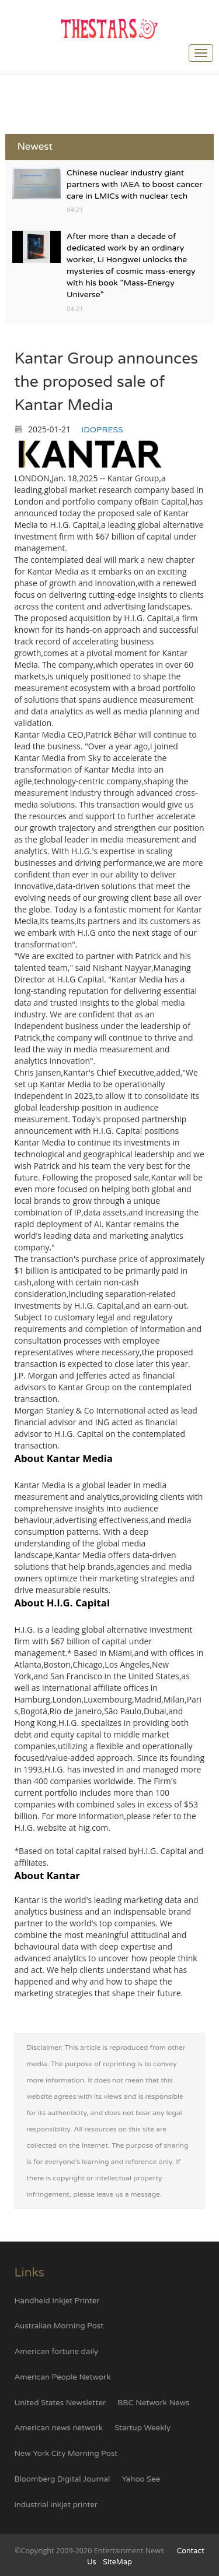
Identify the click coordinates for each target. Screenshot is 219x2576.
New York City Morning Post (65, 2453)
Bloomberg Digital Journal (62, 2479)
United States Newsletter (60, 2403)
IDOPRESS (102, 430)
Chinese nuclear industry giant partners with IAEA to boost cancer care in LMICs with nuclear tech (135, 184)
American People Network (62, 2377)
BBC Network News (153, 2403)
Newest (35, 146)
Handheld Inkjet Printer (56, 2301)
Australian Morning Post (58, 2326)
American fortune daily (56, 2351)
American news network (58, 2428)
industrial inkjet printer (55, 2505)
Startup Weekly (142, 2428)
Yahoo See (140, 2479)
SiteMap (117, 2562)
